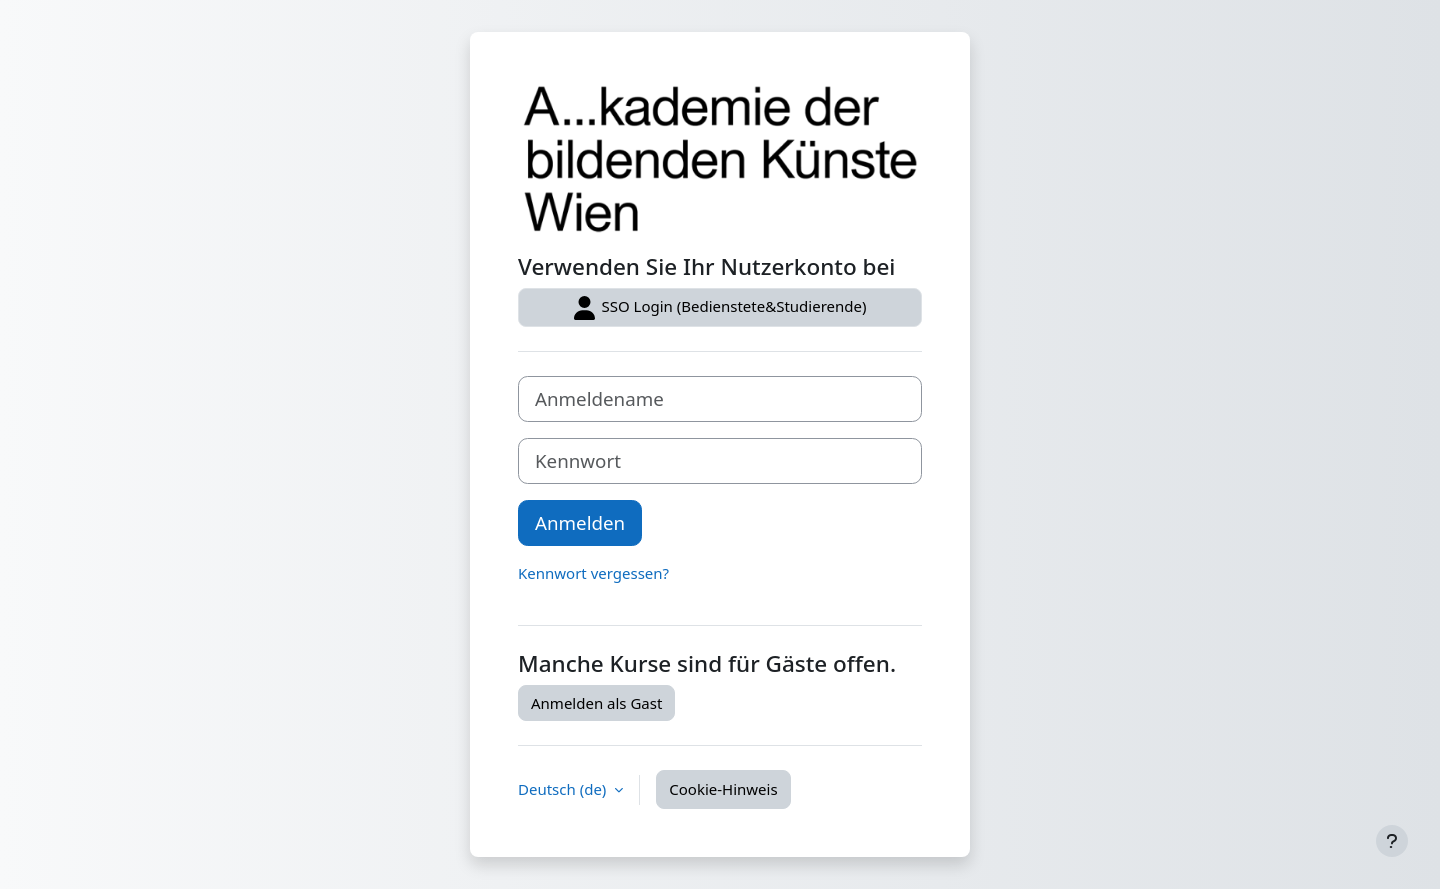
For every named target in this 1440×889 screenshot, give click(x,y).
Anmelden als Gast (596, 703)
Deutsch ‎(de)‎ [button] (564, 789)
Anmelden (580, 522)
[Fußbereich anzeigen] (1392, 841)
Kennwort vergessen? (593, 573)
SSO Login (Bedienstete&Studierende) (720, 308)
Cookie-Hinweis (723, 789)
